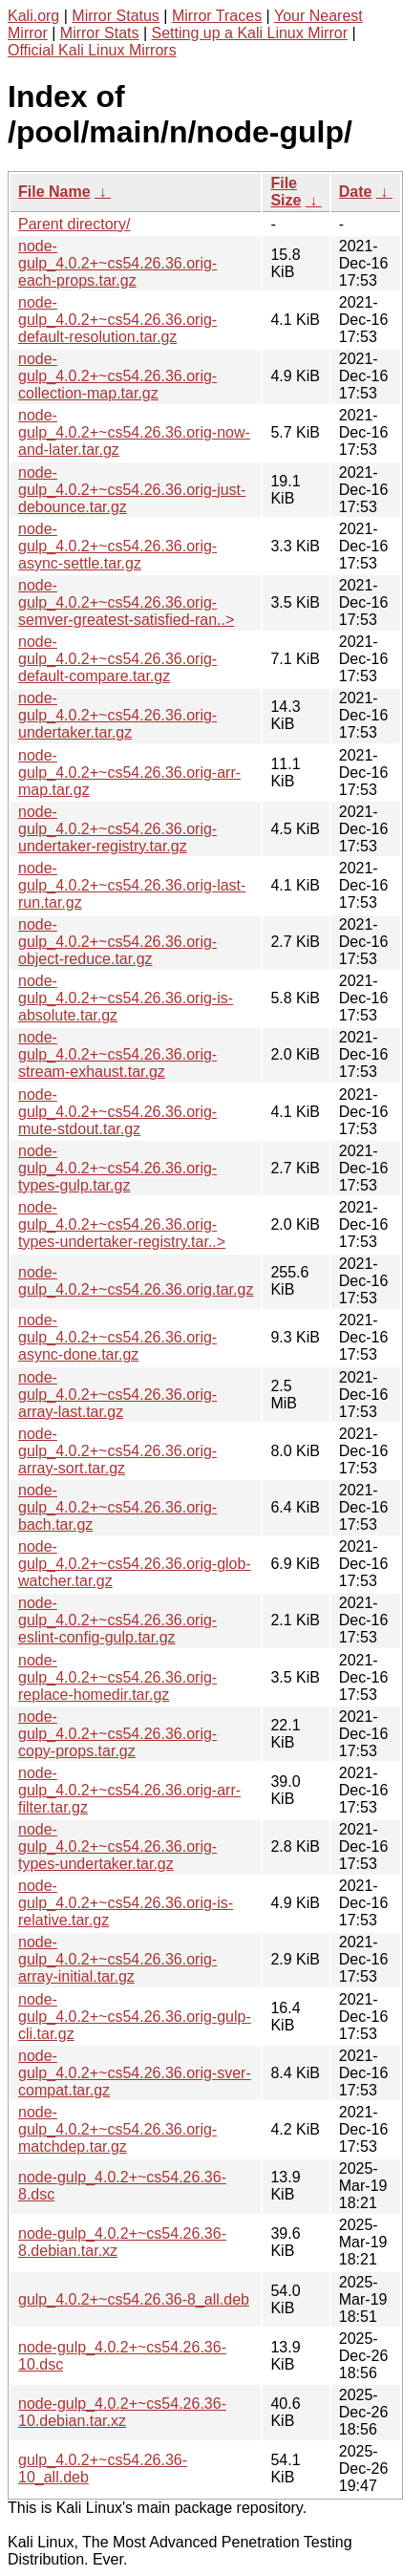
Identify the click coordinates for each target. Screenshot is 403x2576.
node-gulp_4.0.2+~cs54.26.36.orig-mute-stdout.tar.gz (117, 1111)
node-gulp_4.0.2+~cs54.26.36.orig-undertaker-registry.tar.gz (117, 829)
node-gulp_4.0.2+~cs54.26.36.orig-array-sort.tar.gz (117, 1451)
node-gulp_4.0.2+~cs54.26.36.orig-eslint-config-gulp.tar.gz (117, 1620)
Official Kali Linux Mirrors (92, 50)
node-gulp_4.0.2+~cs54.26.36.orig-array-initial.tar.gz (117, 1959)
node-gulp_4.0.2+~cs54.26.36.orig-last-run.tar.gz (131, 885)
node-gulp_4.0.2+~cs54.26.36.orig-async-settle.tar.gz (117, 546)
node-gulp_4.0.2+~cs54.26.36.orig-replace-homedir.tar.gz (117, 1677)
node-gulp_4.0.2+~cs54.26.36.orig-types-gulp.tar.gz (117, 1168)
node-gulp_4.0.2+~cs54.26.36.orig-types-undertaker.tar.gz (117, 1846)
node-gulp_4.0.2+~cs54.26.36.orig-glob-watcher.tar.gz (134, 1563)
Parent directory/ (74, 224)
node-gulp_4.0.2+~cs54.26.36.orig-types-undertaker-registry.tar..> (121, 1224)
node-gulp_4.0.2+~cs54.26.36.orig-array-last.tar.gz (117, 1394)
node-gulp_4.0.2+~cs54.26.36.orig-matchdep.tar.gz (117, 2129)
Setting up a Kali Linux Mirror (250, 33)
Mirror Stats (99, 33)
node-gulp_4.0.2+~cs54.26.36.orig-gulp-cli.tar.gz (134, 2016)
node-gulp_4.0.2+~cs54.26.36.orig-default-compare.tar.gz (117, 658)
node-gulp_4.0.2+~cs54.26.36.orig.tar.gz (135, 1281)
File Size (285, 191)
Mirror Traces (217, 16)
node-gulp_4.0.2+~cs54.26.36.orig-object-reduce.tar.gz (117, 941)
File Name (54, 191)
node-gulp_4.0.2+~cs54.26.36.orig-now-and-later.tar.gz (134, 432)
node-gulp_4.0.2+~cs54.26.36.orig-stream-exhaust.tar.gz (117, 1054)
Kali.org (33, 16)
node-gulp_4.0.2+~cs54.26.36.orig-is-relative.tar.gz (125, 1903)
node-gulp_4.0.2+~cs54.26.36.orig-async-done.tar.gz (117, 1337)
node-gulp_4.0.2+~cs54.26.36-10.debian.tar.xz (122, 2412)
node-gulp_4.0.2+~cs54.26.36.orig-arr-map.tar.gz (129, 772)
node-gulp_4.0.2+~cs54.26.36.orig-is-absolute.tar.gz (125, 998)
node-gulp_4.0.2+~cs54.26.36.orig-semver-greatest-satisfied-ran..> (126, 602)
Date (355, 191)
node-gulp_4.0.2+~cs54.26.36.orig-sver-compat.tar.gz (134, 2073)
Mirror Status (115, 16)
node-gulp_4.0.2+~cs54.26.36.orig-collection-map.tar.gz (117, 376)
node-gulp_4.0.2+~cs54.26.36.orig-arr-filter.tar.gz (129, 1790)
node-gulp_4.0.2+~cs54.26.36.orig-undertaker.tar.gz (117, 715)
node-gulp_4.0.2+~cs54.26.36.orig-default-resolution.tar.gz (117, 319)
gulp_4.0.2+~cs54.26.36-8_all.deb (133, 2299)
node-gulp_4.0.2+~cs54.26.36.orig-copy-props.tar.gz (117, 1733)
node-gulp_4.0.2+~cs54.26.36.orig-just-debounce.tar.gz (131, 489)
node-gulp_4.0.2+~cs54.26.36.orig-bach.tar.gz (117, 1507)
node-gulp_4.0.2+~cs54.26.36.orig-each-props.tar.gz (117, 263)
